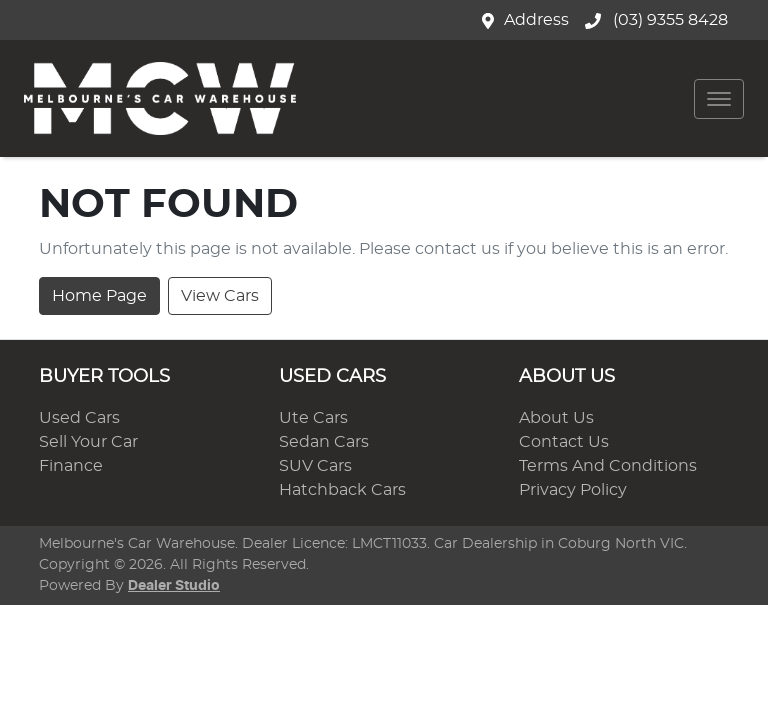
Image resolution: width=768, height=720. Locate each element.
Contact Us (564, 442)
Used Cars (79, 418)
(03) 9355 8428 (668, 20)
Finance (71, 466)
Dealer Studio (174, 586)
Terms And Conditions (608, 466)
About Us (556, 418)
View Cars (220, 296)
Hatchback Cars (342, 490)
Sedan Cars (324, 442)
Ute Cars (313, 418)
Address (536, 20)
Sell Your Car (88, 442)
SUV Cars (315, 466)
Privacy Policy (573, 490)
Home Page (99, 296)
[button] (719, 99)
